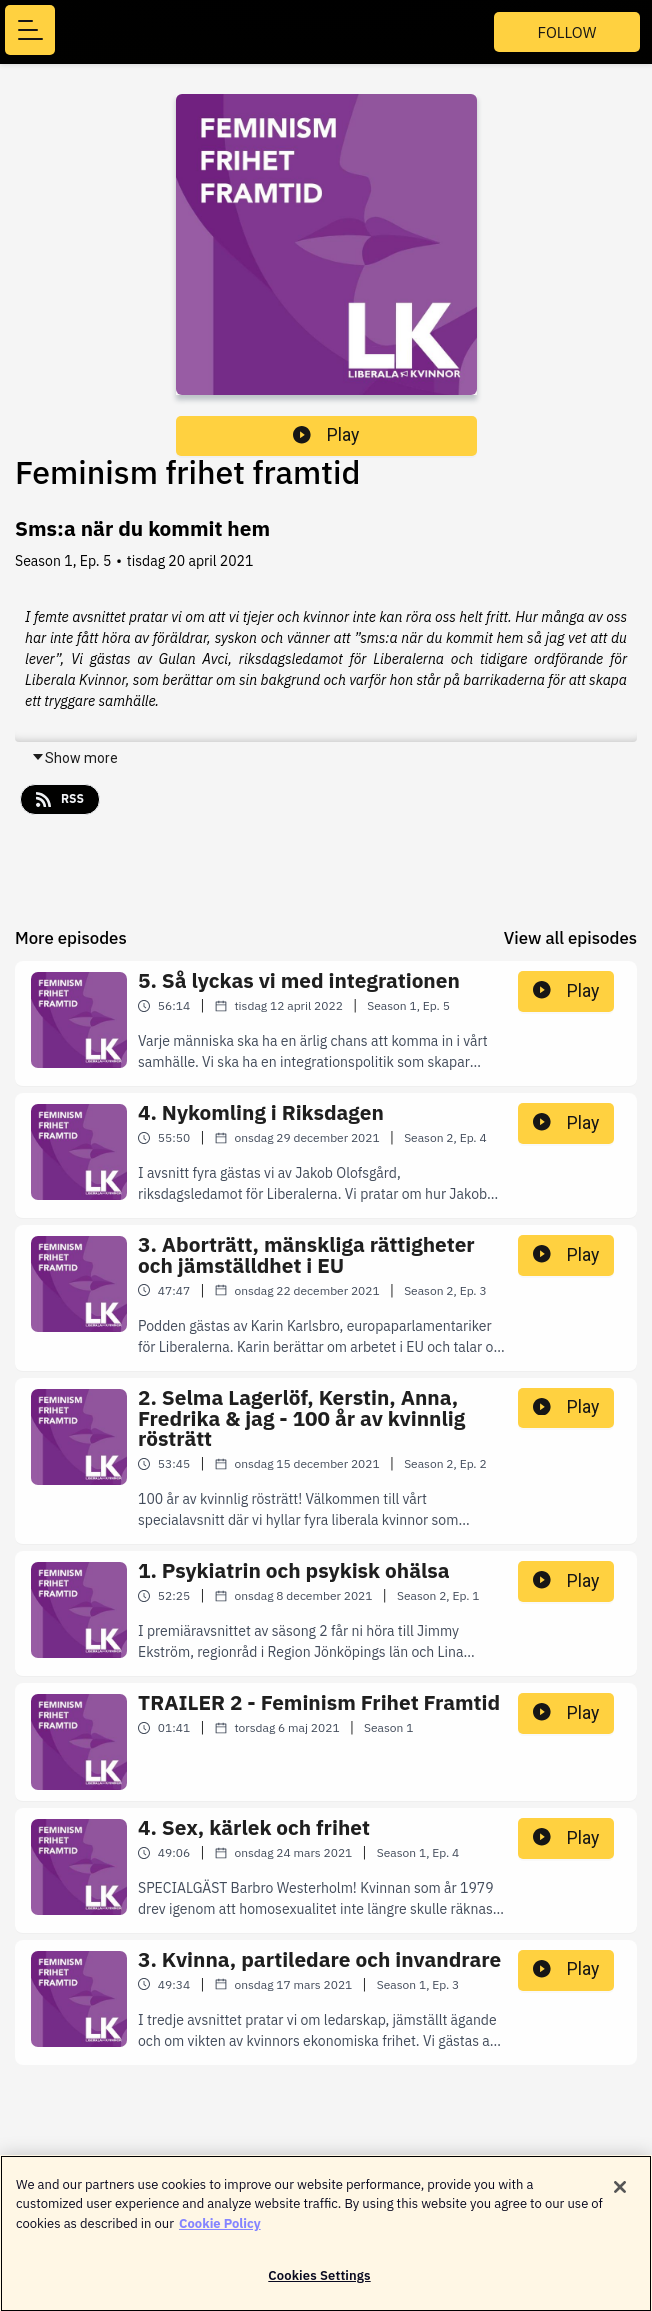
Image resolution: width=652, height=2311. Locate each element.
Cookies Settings (319, 2283)
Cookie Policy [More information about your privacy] (220, 2230)
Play (326, 435)
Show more (74, 758)
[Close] (620, 2194)
